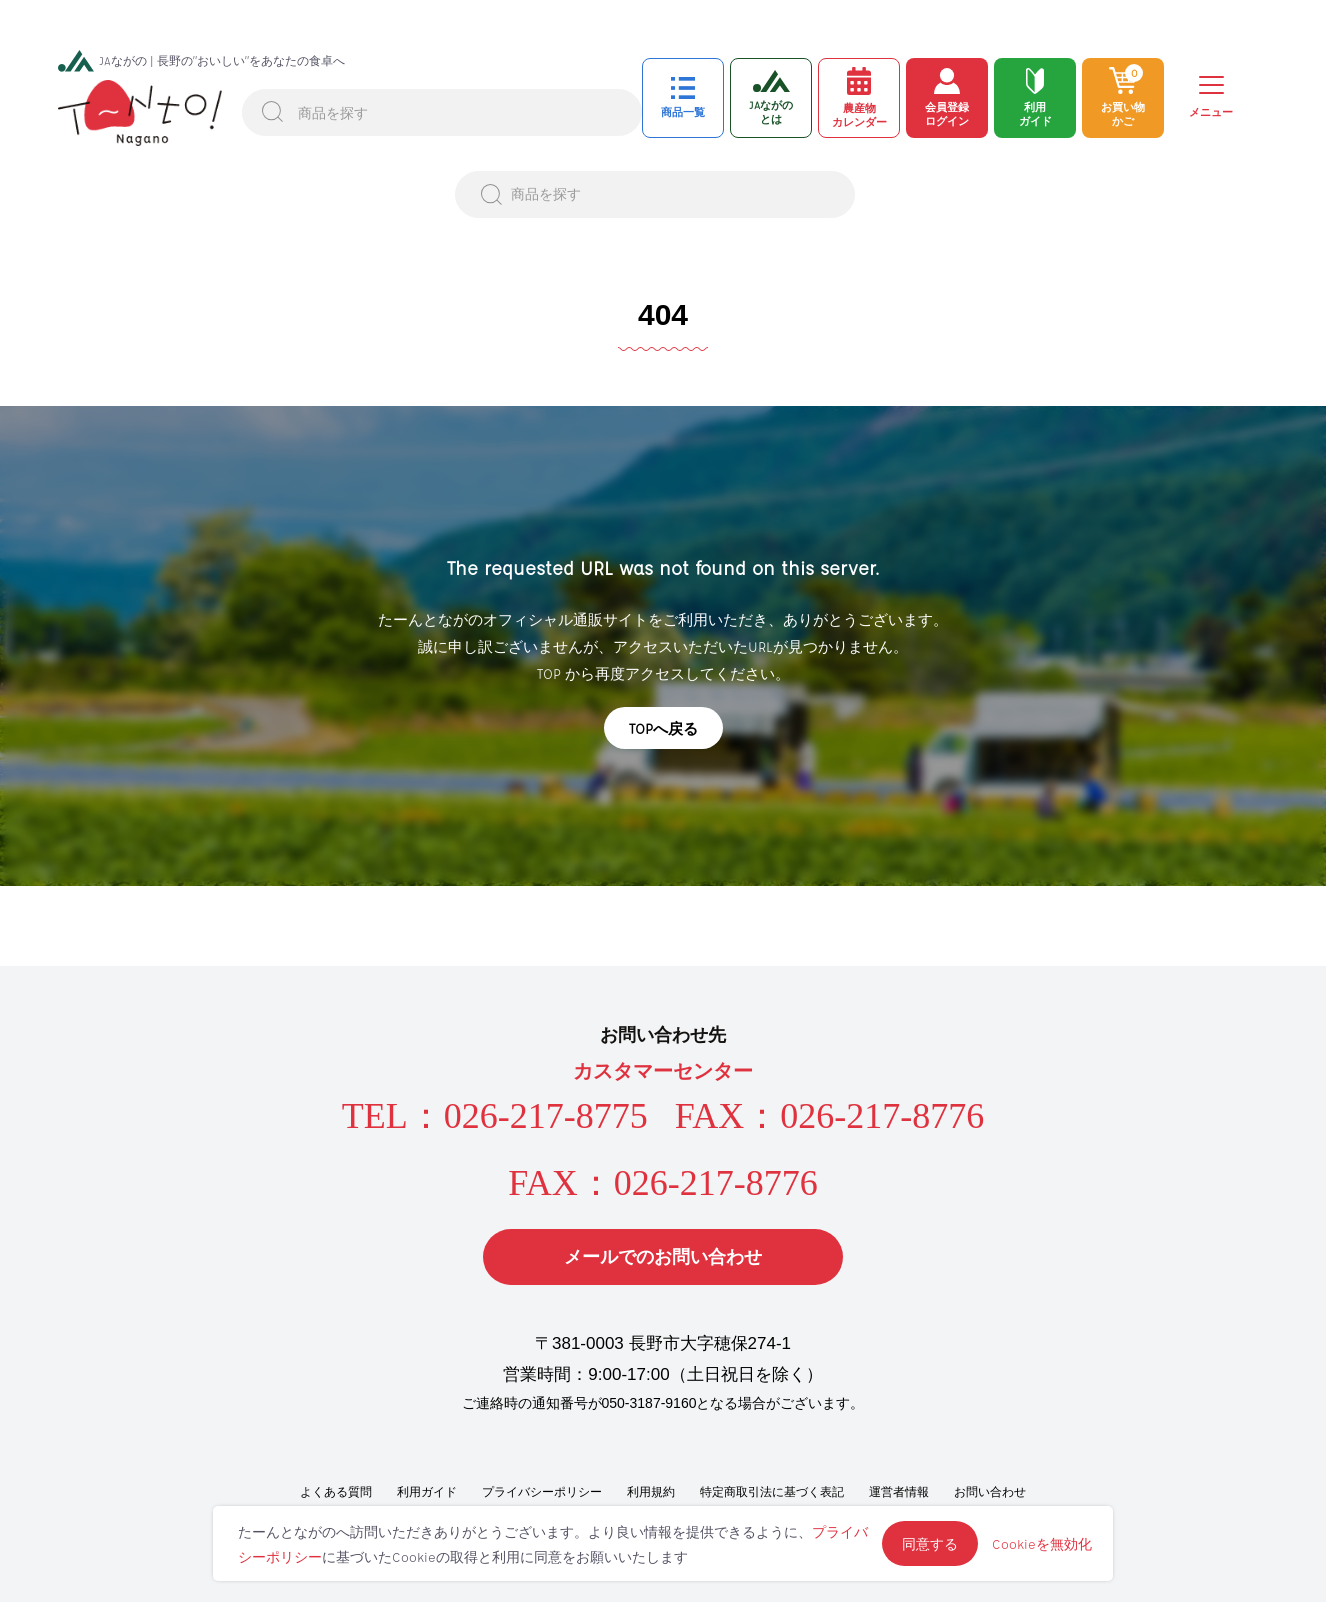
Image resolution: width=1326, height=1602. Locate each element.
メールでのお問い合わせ (663, 1257)
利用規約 (651, 1492)
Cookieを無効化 (1042, 1543)
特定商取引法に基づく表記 (772, 1492)
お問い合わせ (990, 1492)
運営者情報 (899, 1492)
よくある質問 (336, 1492)
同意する (930, 1543)
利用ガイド (427, 1492)
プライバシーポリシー (542, 1492)
